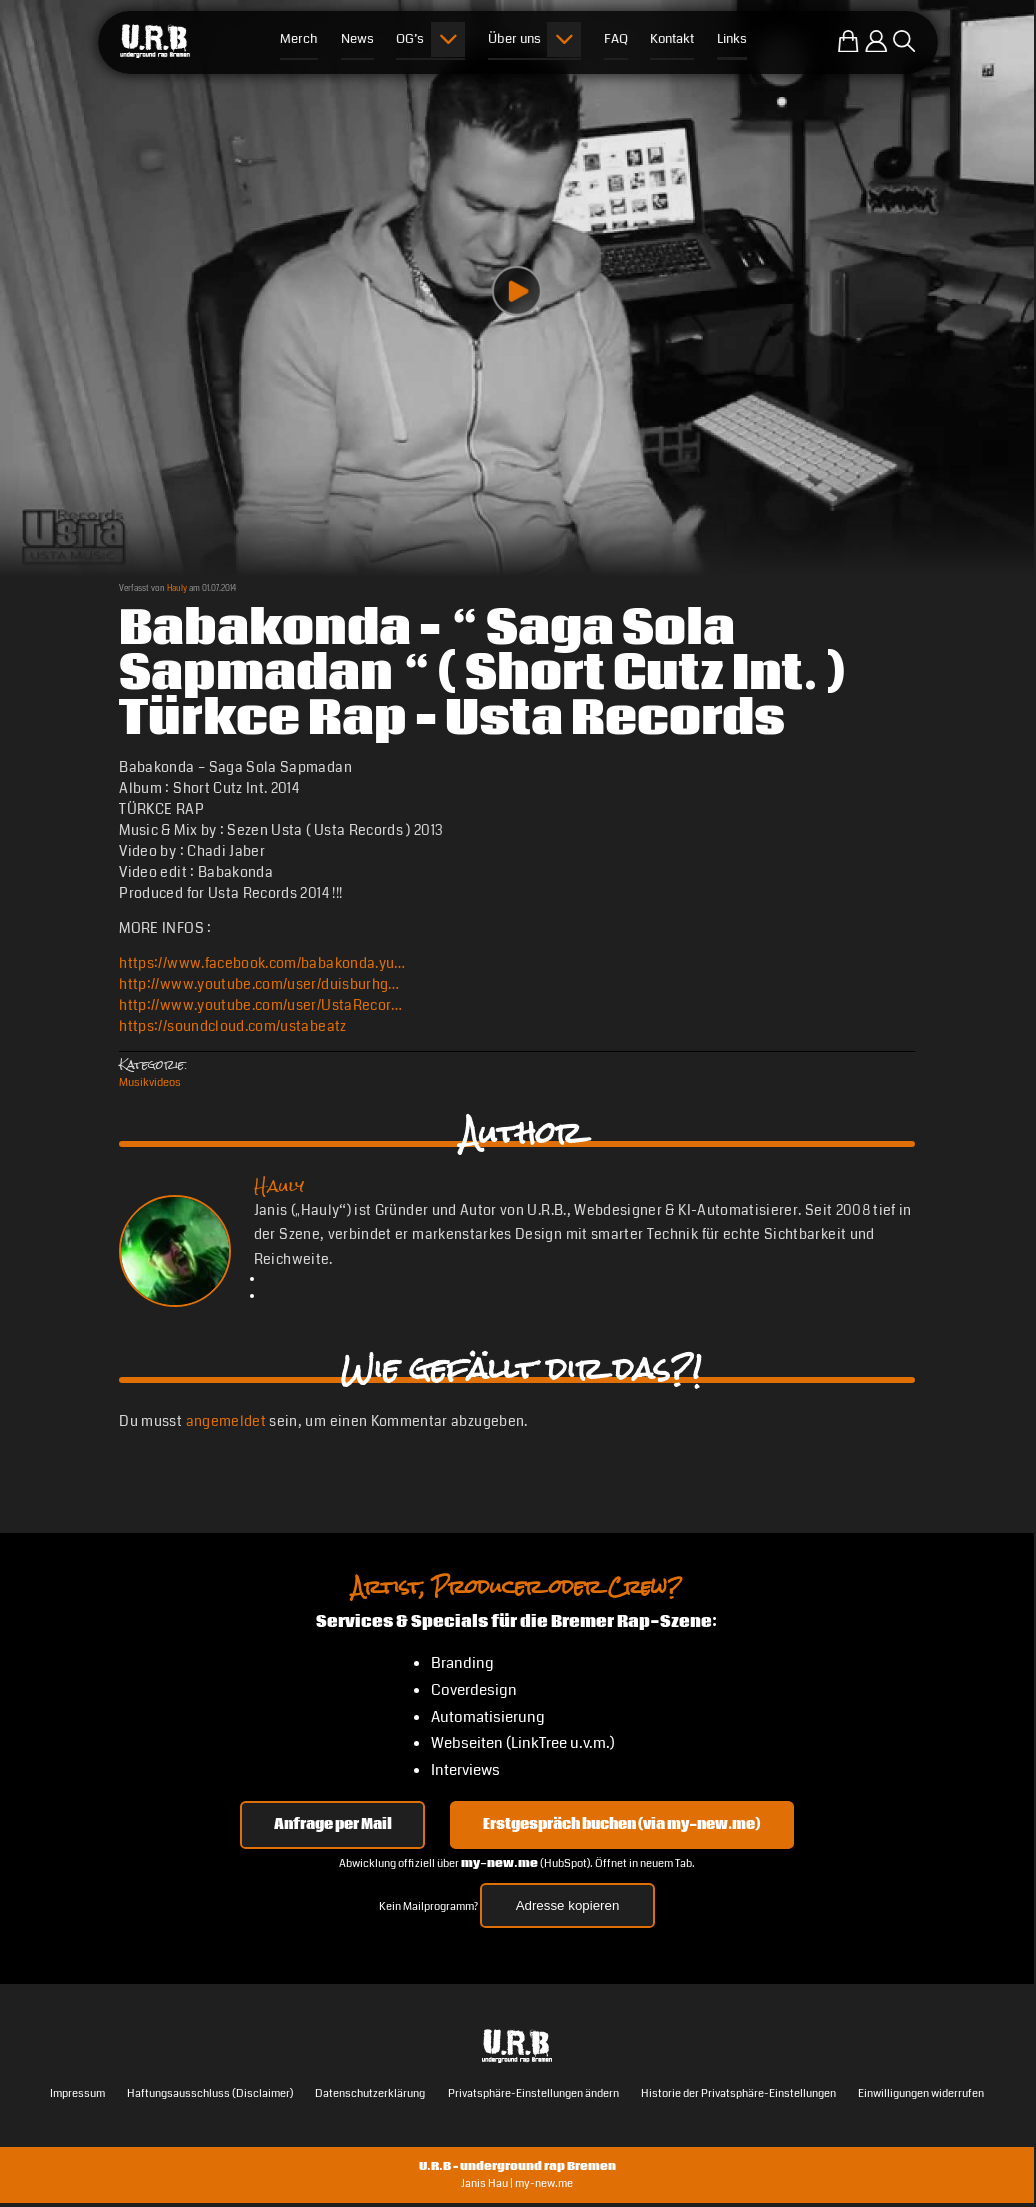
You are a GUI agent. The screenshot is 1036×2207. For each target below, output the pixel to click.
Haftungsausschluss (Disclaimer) (210, 2093)
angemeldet (226, 1421)
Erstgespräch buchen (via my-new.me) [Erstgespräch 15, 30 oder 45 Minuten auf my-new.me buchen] (621, 1825)
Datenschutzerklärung (370, 2093)
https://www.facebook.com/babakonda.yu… (262, 963)
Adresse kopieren (568, 1905)
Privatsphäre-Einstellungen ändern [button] (533, 2093)
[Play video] (517, 291)
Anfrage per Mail (333, 1825)
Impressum (77, 2093)
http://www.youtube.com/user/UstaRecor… (260, 1005)
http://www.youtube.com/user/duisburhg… (259, 984)
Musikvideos (150, 1082)
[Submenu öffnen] (448, 39)
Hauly (177, 588)
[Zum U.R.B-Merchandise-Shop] (848, 41)
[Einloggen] (876, 41)
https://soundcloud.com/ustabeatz (232, 1026)
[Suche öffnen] (904, 41)
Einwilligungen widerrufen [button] (921, 2093)
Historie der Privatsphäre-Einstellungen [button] (738, 2093)
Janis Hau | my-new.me (517, 2183)
